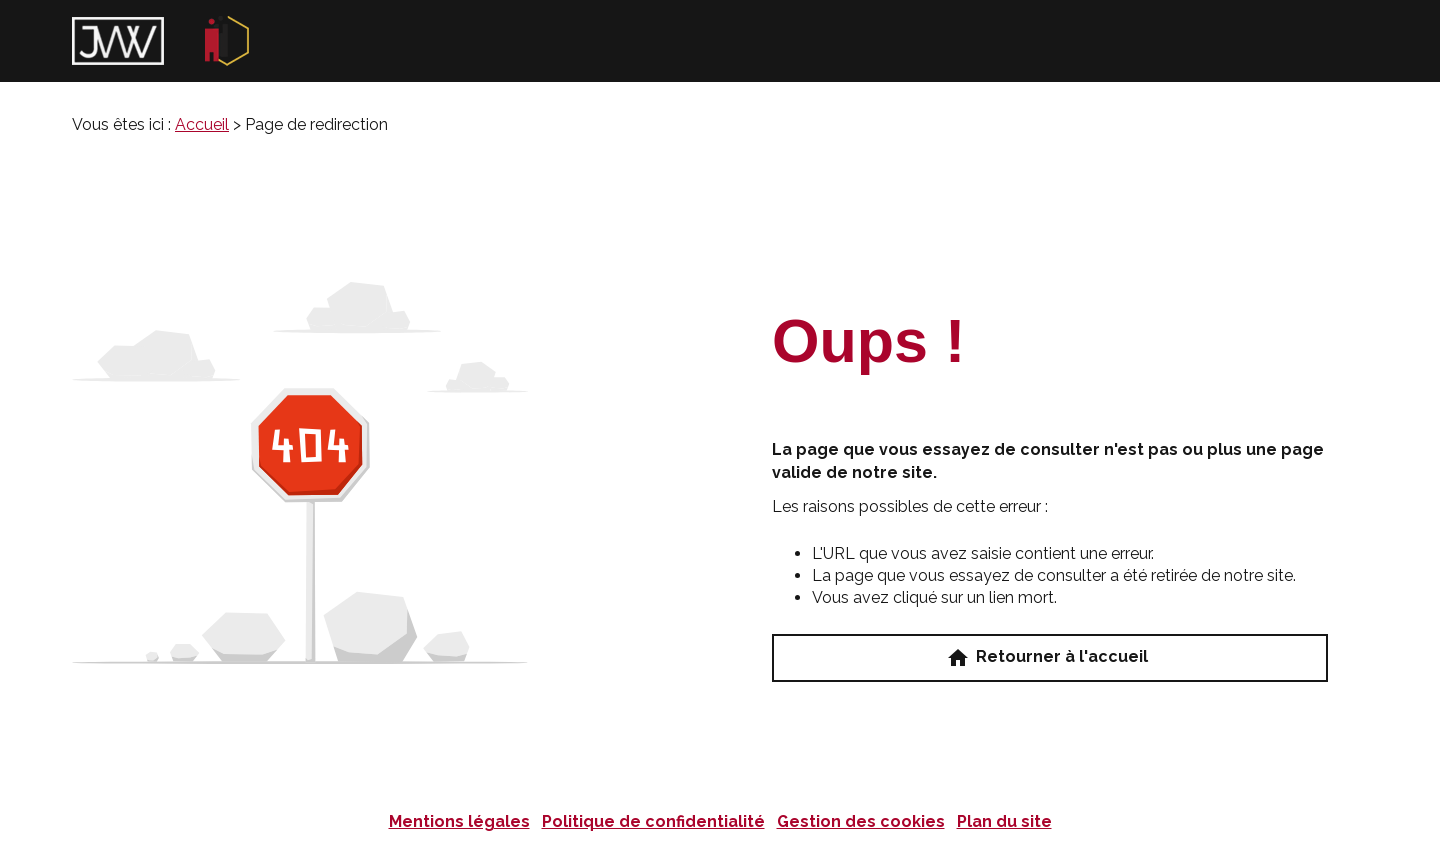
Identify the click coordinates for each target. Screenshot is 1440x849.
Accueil (202, 124)
